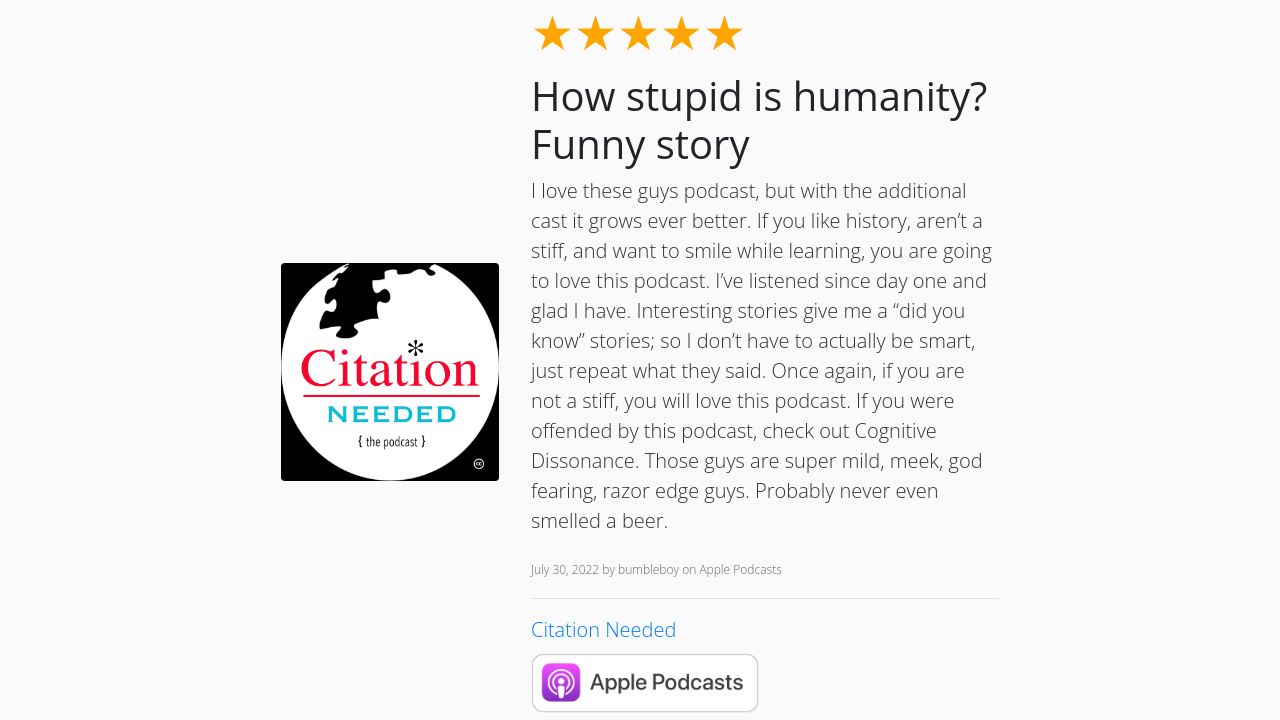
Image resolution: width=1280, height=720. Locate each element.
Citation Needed (603, 629)
